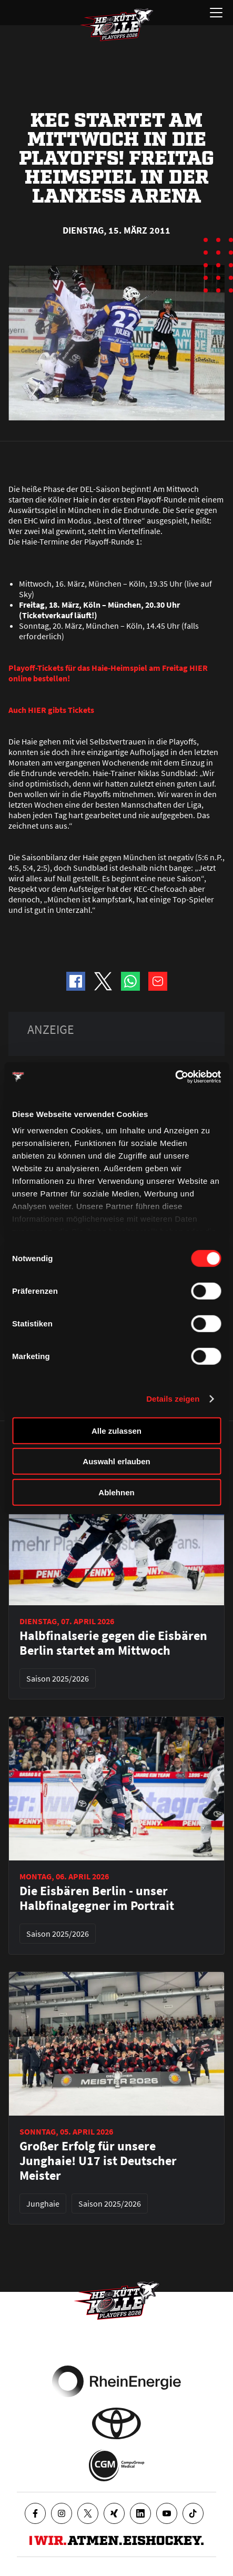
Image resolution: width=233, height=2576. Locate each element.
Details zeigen (172, 1398)
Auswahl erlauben (116, 1461)
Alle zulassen (116, 1430)
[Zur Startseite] (117, 24)
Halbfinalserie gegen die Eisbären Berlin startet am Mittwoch (113, 1643)
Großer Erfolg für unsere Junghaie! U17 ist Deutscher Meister (98, 2161)
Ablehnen (116, 1491)
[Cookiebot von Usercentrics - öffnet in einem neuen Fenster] (175, 1077)
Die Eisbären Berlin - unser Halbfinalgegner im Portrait (96, 1898)
